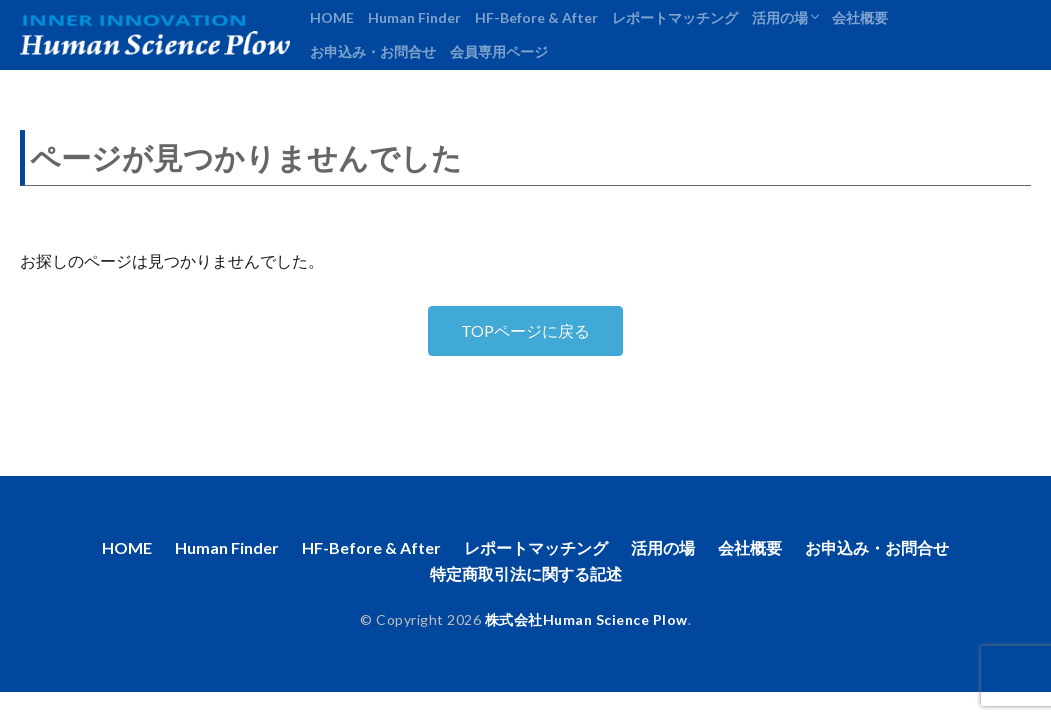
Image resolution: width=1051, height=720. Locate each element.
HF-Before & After (536, 17)
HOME (332, 17)
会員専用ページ (499, 51)
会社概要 (860, 17)
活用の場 (780, 17)
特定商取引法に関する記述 (526, 573)
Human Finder (414, 17)
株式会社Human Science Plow (586, 619)
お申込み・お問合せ (373, 51)
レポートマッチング (675, 17)
